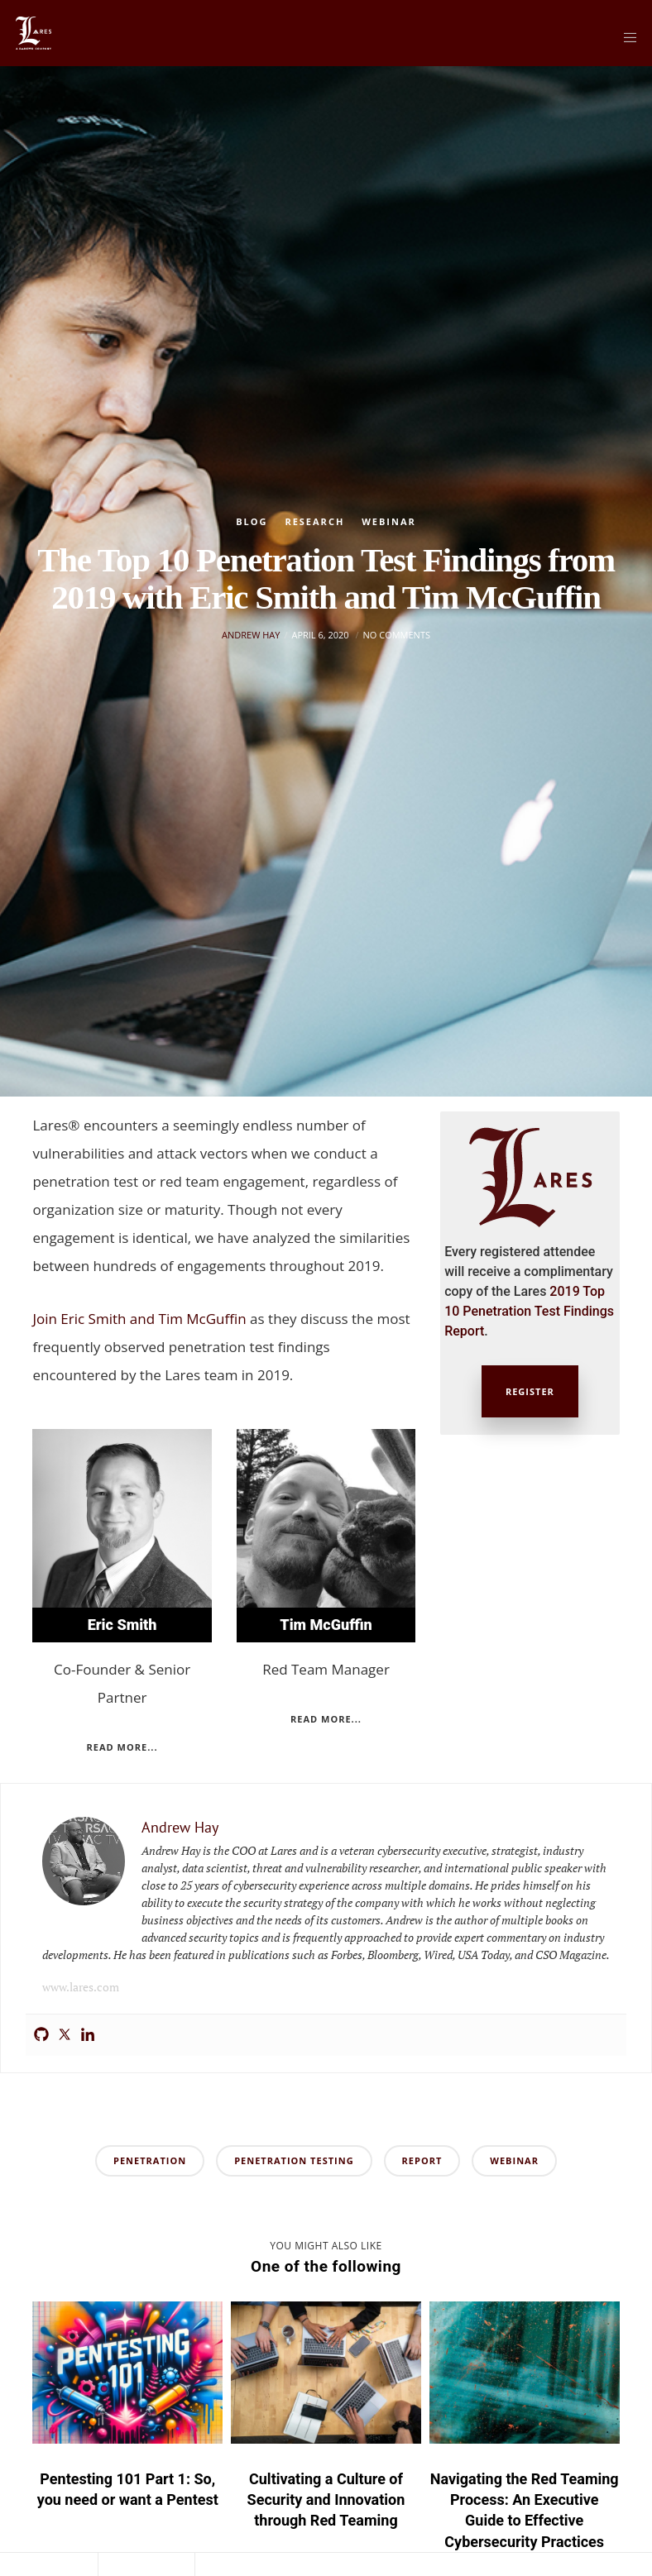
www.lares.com (80, 1987)
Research (314, 521)
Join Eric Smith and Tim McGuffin (139, 1318)
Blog (251, 521)
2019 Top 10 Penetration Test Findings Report (529, 1311)
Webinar (389, 521)
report (422, 2160)
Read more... (122, 1747)
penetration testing (293, 2160)
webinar (514, 2160)
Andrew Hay (251, 708)
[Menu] (625, 37)
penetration (149, 2160)
